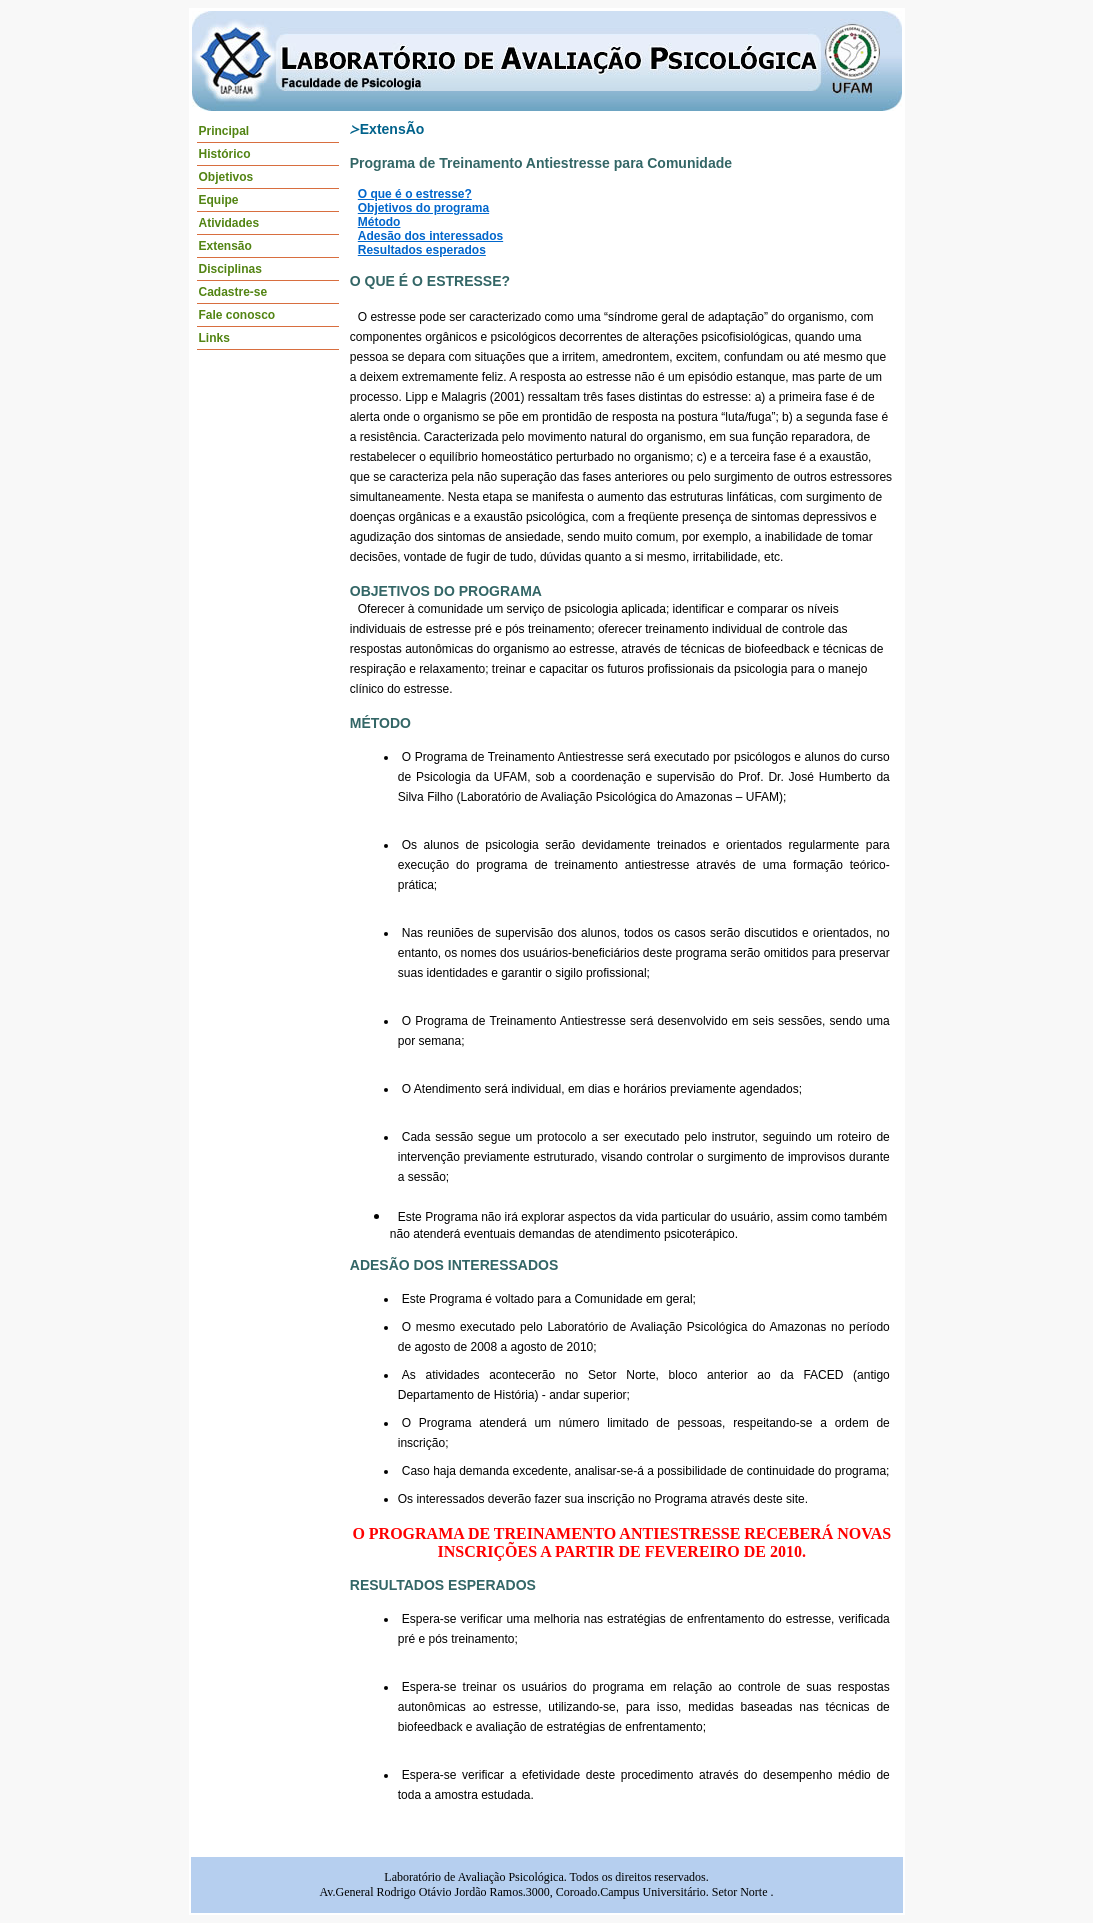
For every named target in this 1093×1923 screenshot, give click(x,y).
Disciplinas (230, 269)
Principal (224, 131)
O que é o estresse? (415, 194)
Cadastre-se (233, 292)
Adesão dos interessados (430, 236)
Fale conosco (237, 315)
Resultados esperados (422, 250)
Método (379, 222)
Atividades (229, 223)
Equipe (219, 200)
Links (214, 338)
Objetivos (226, 177)
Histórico (225, 154)
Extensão (225, 246)
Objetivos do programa (423, 208)
